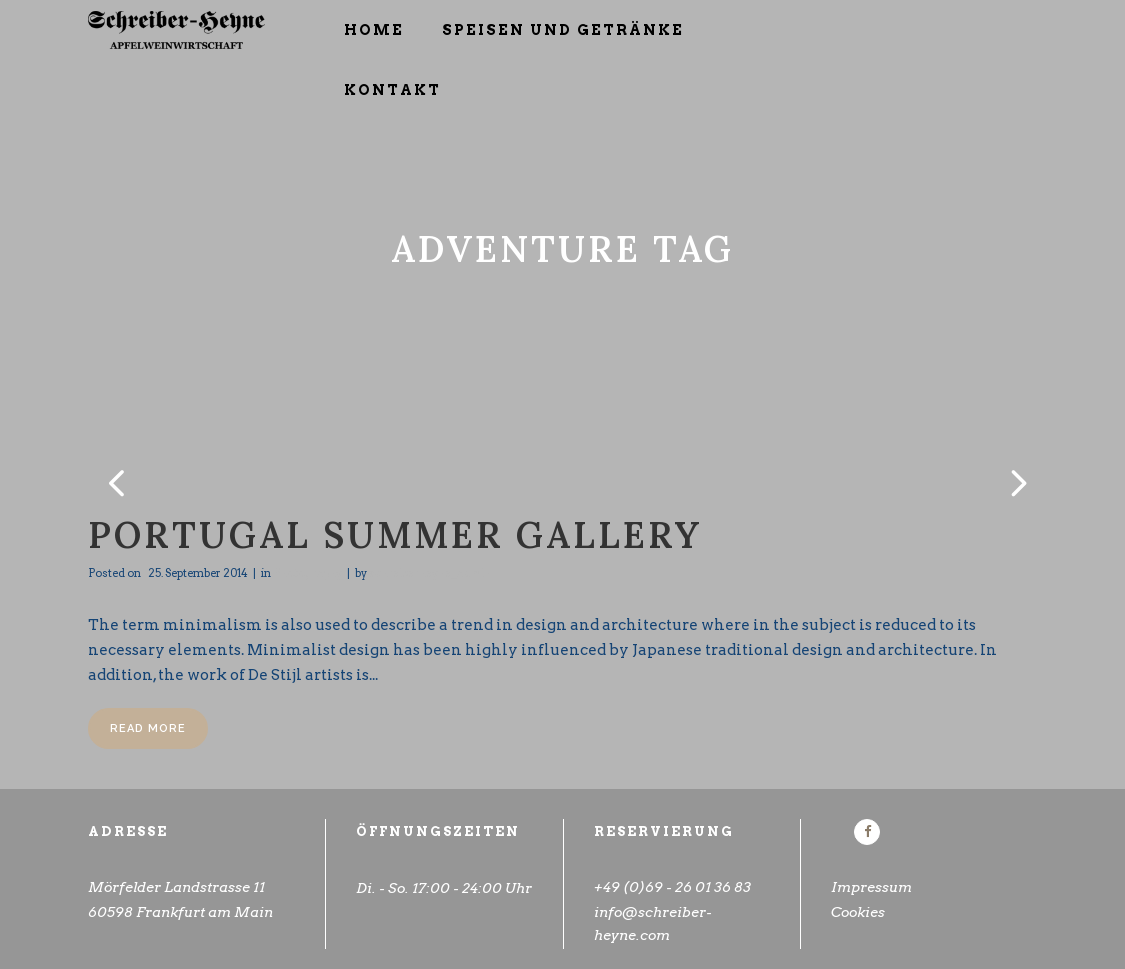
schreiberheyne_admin (430, 573)
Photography (307, 573)
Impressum (871, 887)
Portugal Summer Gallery (395, 535)
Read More (148, 728)
